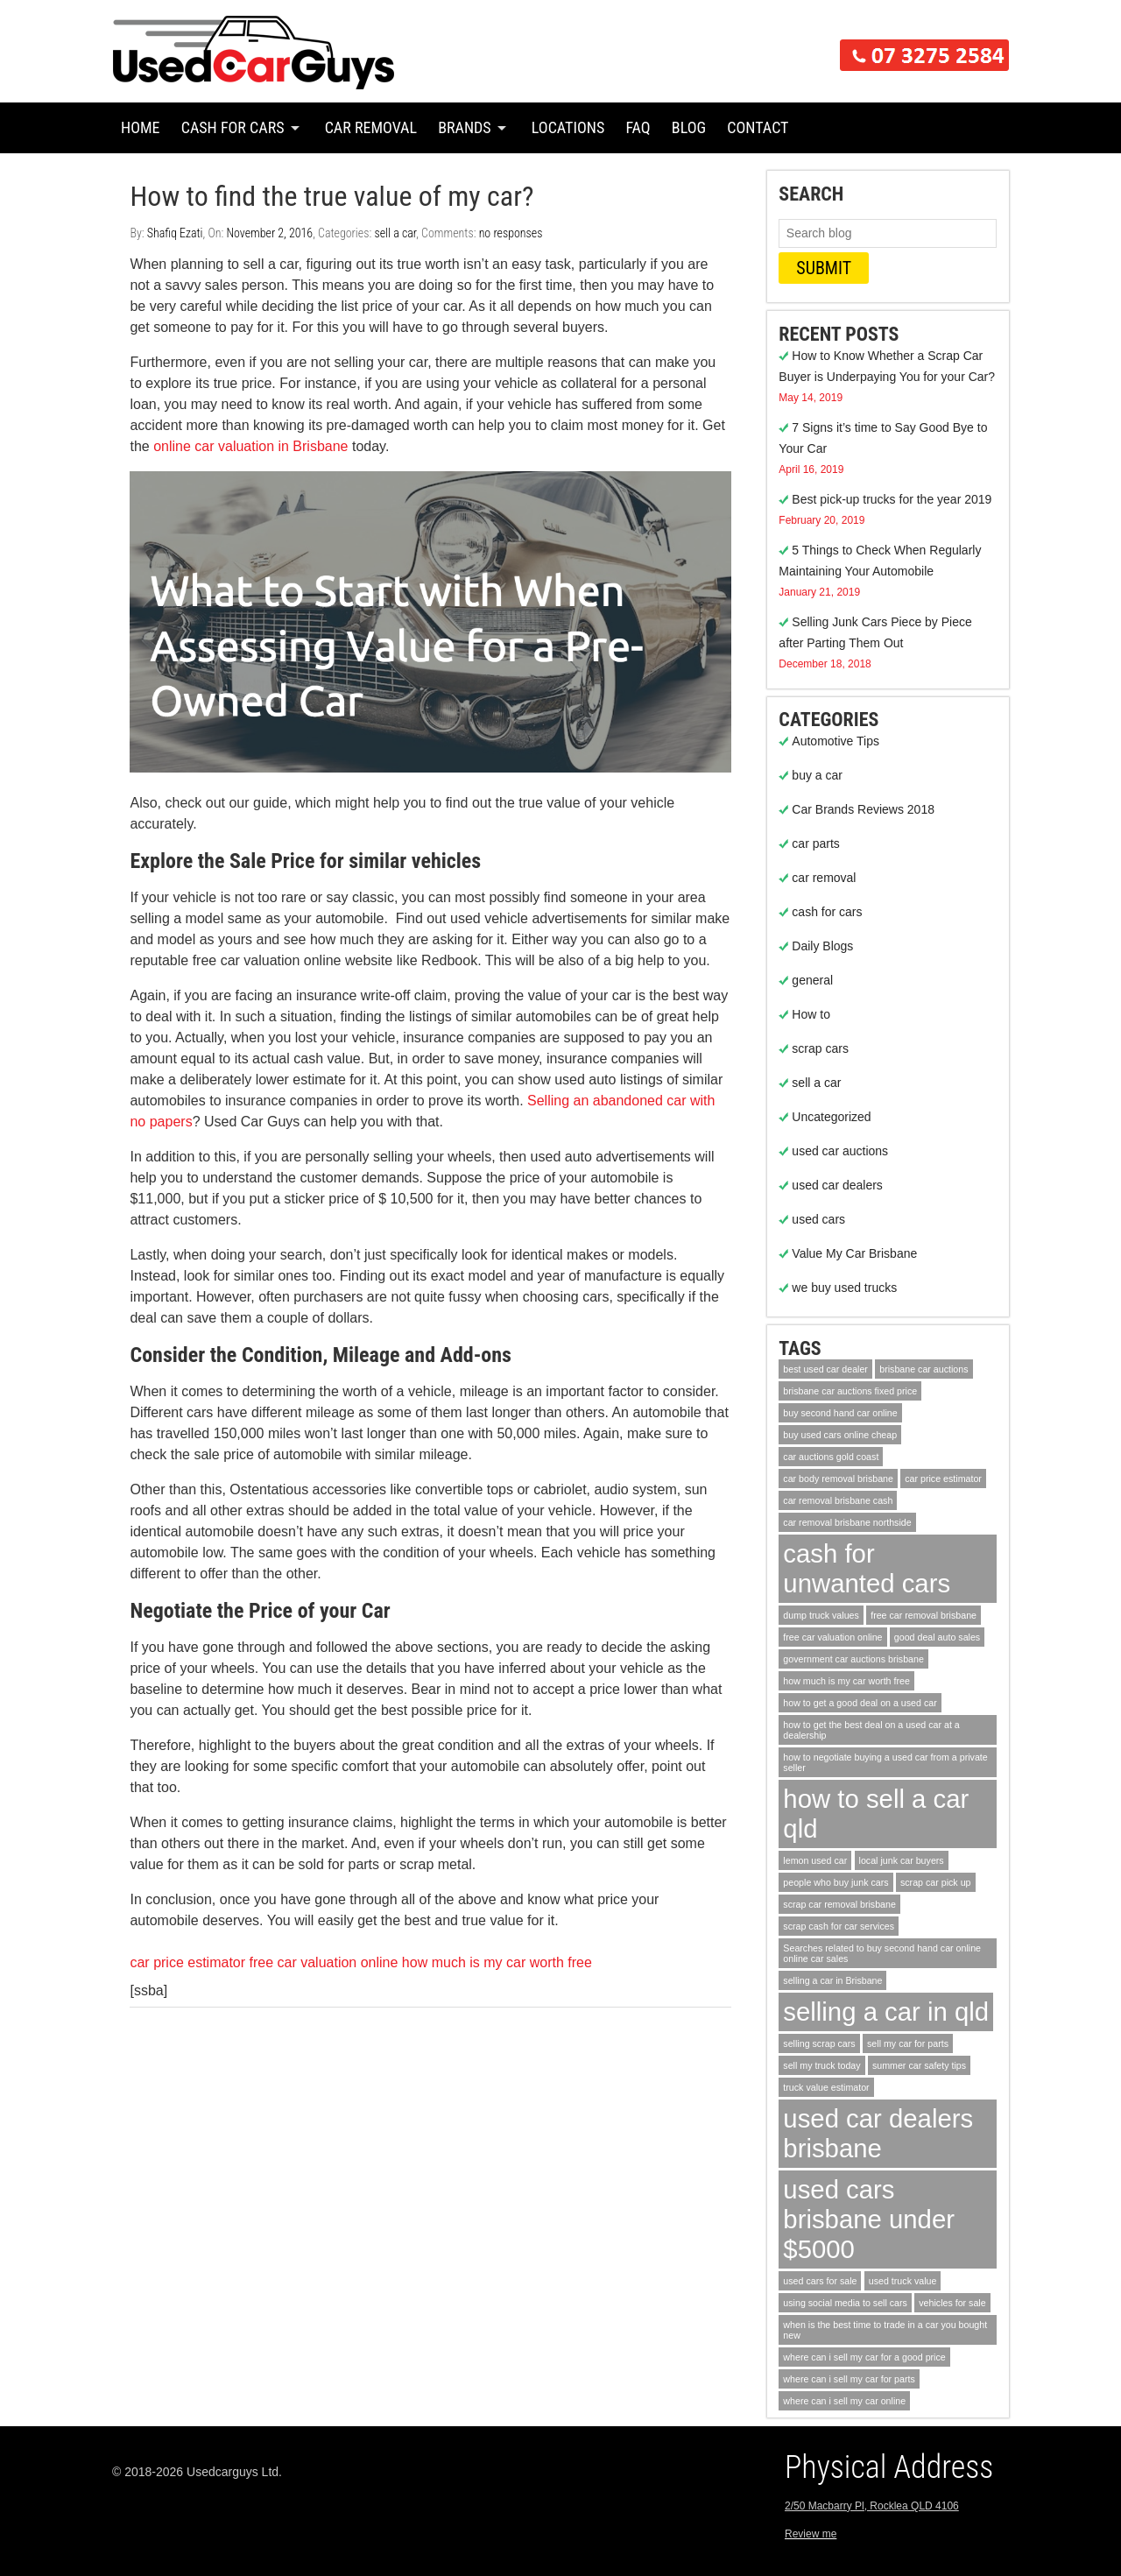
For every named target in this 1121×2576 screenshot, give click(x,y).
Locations (568, 127)
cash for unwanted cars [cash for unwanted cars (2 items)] (866, 1568)
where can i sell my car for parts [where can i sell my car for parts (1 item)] (848, 2379)
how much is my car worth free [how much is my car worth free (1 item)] (846, 1681)
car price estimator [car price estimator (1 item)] (943, 1478)
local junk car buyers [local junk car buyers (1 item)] (901, 1860)
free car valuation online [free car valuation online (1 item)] (832, 1637)
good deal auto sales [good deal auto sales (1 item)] (937, 1637)
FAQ (637, 127)
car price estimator (187, 1962)
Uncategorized (831, 1117)
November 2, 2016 (269, 233)
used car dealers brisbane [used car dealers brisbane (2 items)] (878, 2133)
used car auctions (840, 1151)
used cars (818, 1219)
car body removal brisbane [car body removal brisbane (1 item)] (838, 1478)
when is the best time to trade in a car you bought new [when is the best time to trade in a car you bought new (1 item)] (885, 2329)
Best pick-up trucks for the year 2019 (891, 499)
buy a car (817, 775)
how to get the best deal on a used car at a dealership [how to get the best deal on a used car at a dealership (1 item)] (871, 1729)
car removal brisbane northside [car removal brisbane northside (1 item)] (847, 1522)
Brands (464, 127)
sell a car (395, 233)
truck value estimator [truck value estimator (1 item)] (826, 2087)
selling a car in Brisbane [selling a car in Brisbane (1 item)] (832, 1980)
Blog (689, 127)
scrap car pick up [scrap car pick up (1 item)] (935, 1882)
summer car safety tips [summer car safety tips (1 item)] (919, 2065)
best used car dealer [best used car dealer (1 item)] (825, 1369)
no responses (511, 233)
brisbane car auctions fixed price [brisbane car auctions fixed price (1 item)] (850, 1391)
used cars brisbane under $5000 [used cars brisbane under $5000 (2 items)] (869, 2219)
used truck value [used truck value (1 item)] (903, 2281)
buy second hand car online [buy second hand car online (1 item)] (840, 1413)
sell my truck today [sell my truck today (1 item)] (821, 2065)
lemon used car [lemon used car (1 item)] (815, 1860)
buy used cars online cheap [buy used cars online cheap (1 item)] (840, 1434)
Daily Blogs (822, 946)
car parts (815, 843)
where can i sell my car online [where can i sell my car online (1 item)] (844, 2401)
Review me (810, 2534)
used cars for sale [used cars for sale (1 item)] (820, 2281)
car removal (824, 878)
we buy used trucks (844, 1288)
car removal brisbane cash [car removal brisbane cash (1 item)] (837, 1500)
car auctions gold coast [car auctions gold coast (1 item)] (830, 1456)
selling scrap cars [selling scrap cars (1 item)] (819, 2043)
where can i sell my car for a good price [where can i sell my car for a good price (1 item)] (864, 2357)
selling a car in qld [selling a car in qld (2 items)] (886, 2011)
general (812, 980)
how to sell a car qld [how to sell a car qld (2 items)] (876, 1813)
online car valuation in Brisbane (250, 446)
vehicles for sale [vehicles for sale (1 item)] (952, 2302)
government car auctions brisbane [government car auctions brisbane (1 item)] (853, 1659)
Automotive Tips (835, 741)
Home (140, 127)
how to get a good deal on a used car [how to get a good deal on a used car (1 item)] (859, 1702)
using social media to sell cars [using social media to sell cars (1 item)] (845, 2302)
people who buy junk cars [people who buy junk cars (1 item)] (835, 1882)
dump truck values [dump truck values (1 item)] (820, 1615)
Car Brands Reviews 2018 (863, 809)
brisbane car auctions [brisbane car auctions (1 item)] (923, 1369)
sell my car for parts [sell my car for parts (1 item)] (907, 2043)
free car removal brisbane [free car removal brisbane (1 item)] (923, 1615)
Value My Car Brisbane (854, 1253)
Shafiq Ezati (175, 233)
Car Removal (371, 127)
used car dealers (837, 1185)
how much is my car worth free (497, 1962)
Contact (757, 127)
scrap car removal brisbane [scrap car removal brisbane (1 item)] (839, 1904)
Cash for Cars (233, 127)
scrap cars (820, 1048)
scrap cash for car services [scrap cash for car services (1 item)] (838, 1926)
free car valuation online (324, 1962)
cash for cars (827, 912)
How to (811, 1014)
